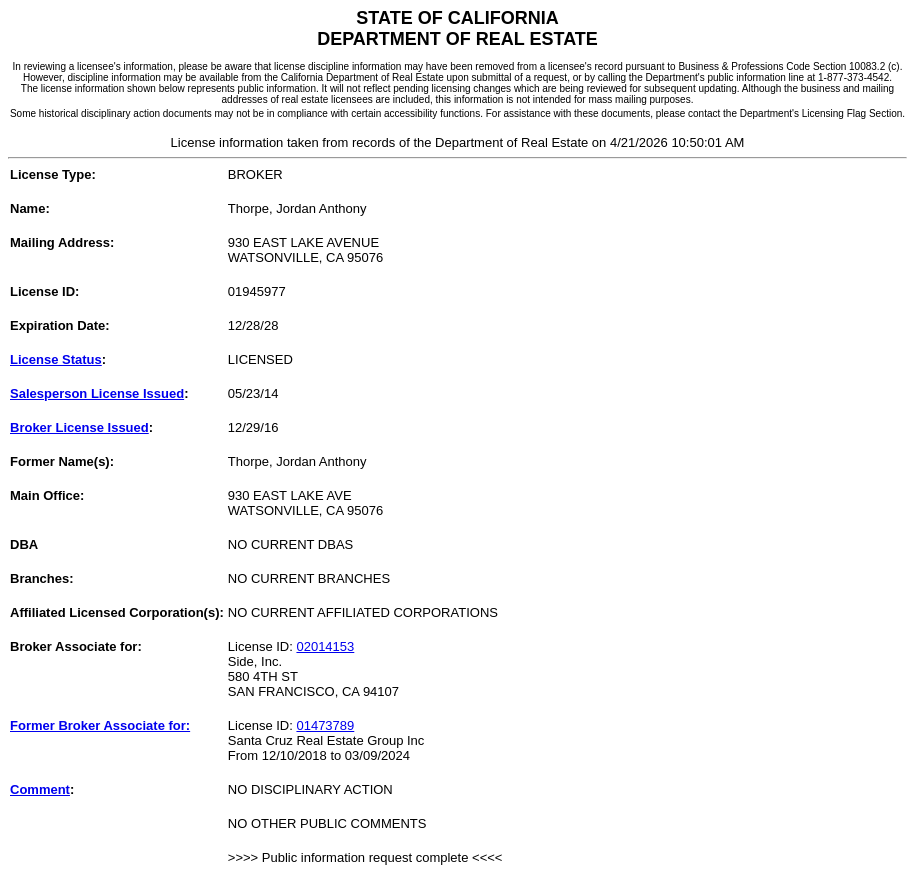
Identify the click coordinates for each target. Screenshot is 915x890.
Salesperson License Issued (97, 393)
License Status (56, 359)
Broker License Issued (79, 427)
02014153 (325, 646)
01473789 (325, 725)
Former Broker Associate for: (100, 725)
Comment (40, 789)
